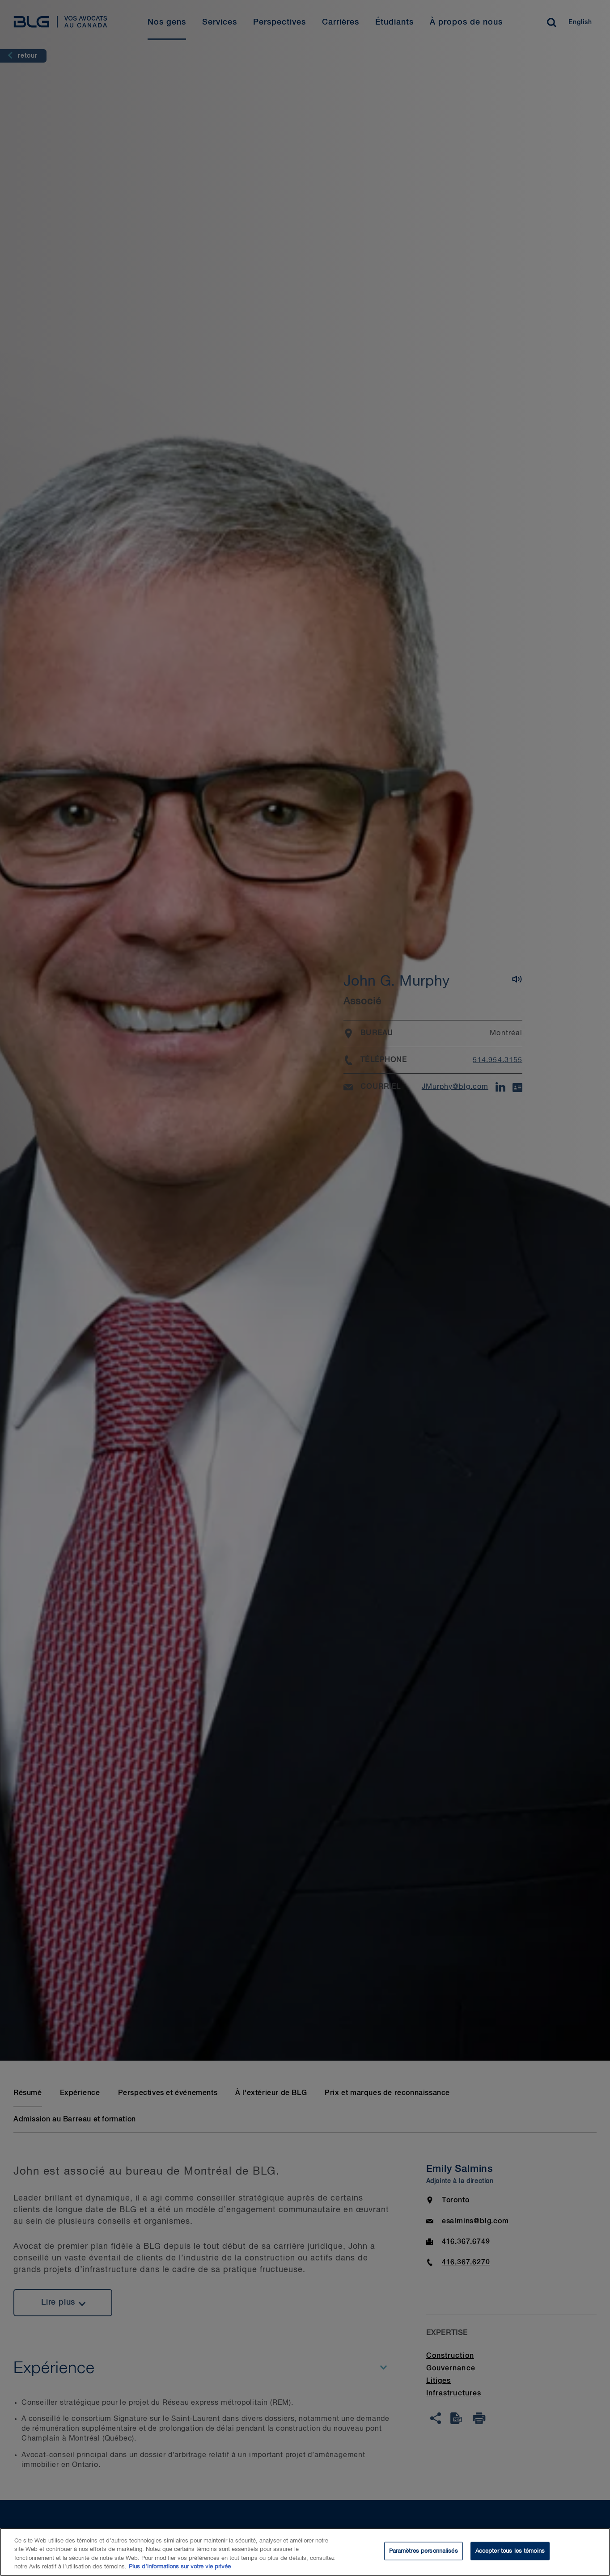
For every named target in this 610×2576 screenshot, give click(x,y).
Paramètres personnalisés (423, 2558)
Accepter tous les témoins (510, 2558)
